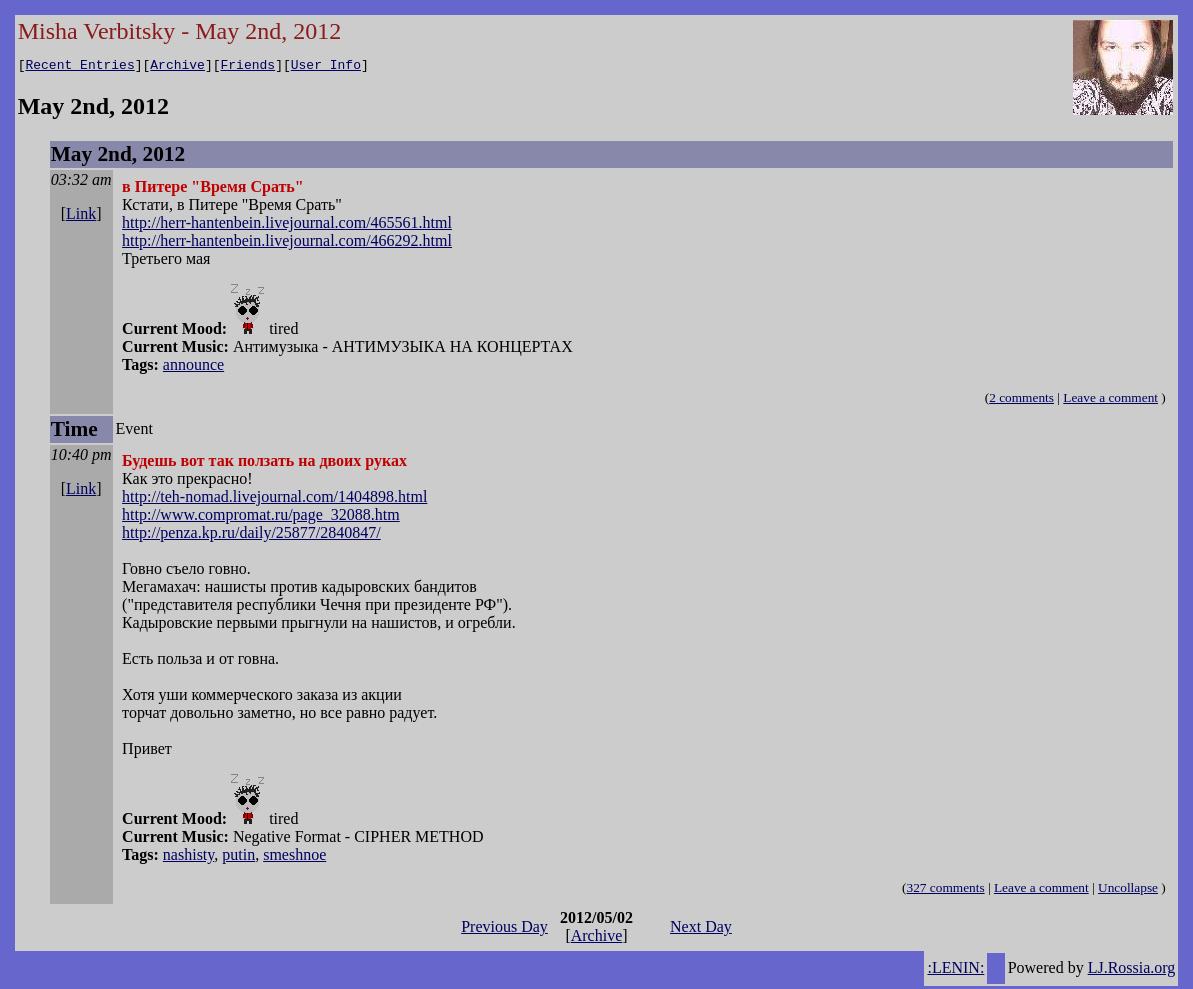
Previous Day (504, 929)
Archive (177, 67)
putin (238, 857)
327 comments (946, 890)
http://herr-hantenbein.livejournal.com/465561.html (287, 225)
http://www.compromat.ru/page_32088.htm (261, 517)
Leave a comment (1110, 400)
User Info (326, 67)
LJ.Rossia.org (1132, 970)
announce (193, 367)
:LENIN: (955, 970)
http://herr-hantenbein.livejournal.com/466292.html (287, 243)
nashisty (188, 857)
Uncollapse (1128, 890)
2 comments (1021, 400)
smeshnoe (294, 857)
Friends (248, 67)
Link (81, 216)
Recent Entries (79, 67)
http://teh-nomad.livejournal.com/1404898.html (274, 499)
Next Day (701, 929)
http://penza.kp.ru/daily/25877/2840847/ (251, 535)
